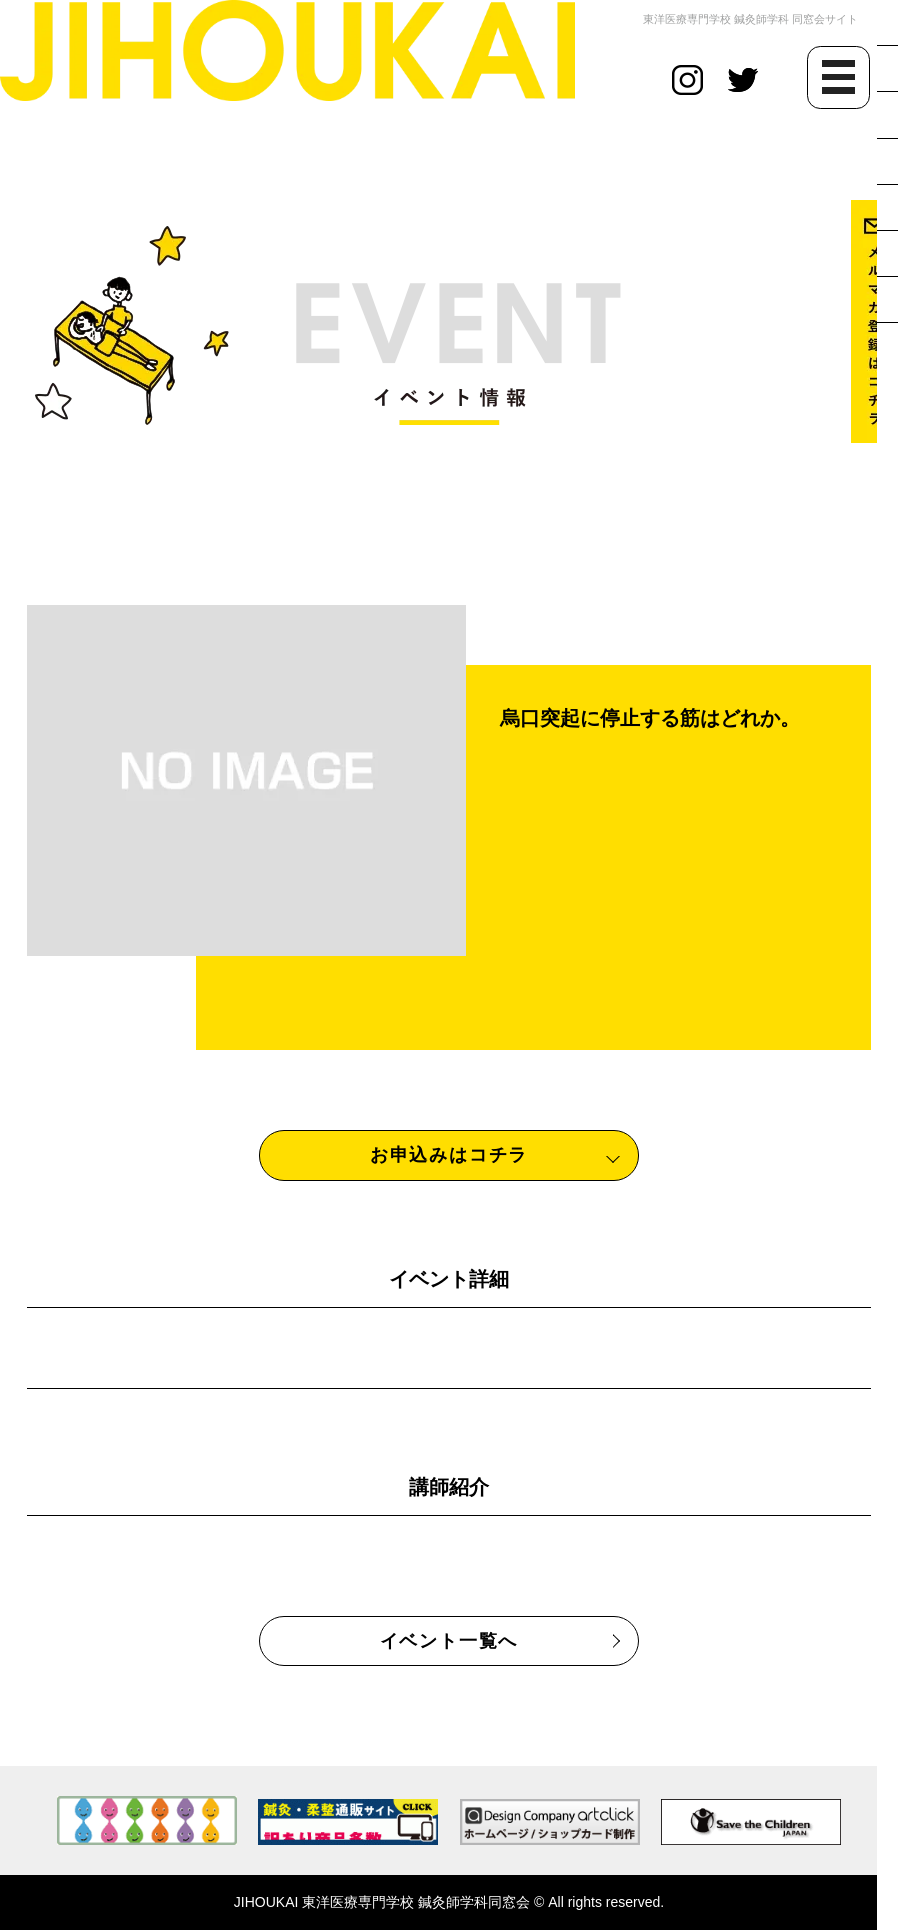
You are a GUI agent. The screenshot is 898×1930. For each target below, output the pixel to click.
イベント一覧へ (449, 1641)
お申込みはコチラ (449, 1155)
